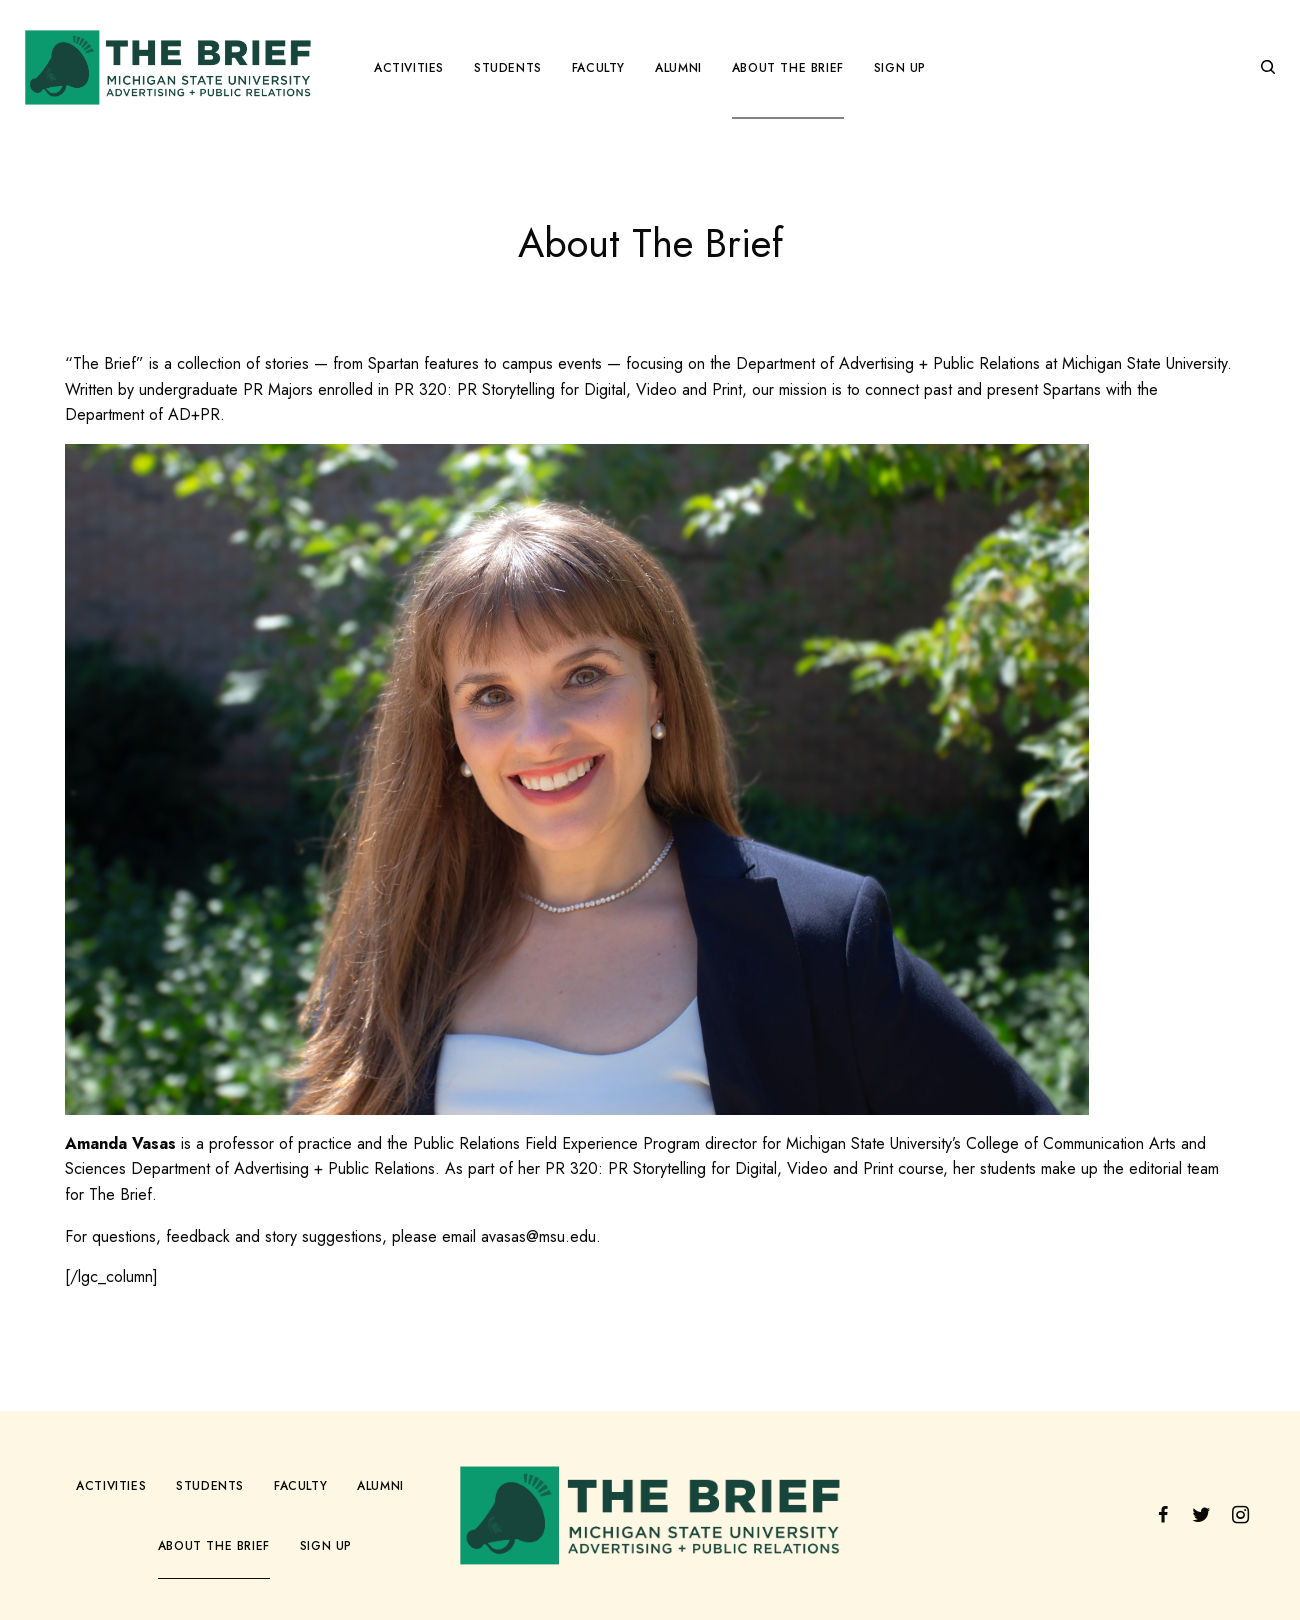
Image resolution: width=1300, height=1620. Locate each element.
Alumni (380, 1486)
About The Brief (214, 1546)
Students (210, 1486)
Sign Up (326, 1546)
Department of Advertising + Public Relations (888, 363)
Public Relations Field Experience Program (556, 1143)
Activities (111, 1486)
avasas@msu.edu (538, 1236)
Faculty (300, 1486)
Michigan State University (1144, 363)
